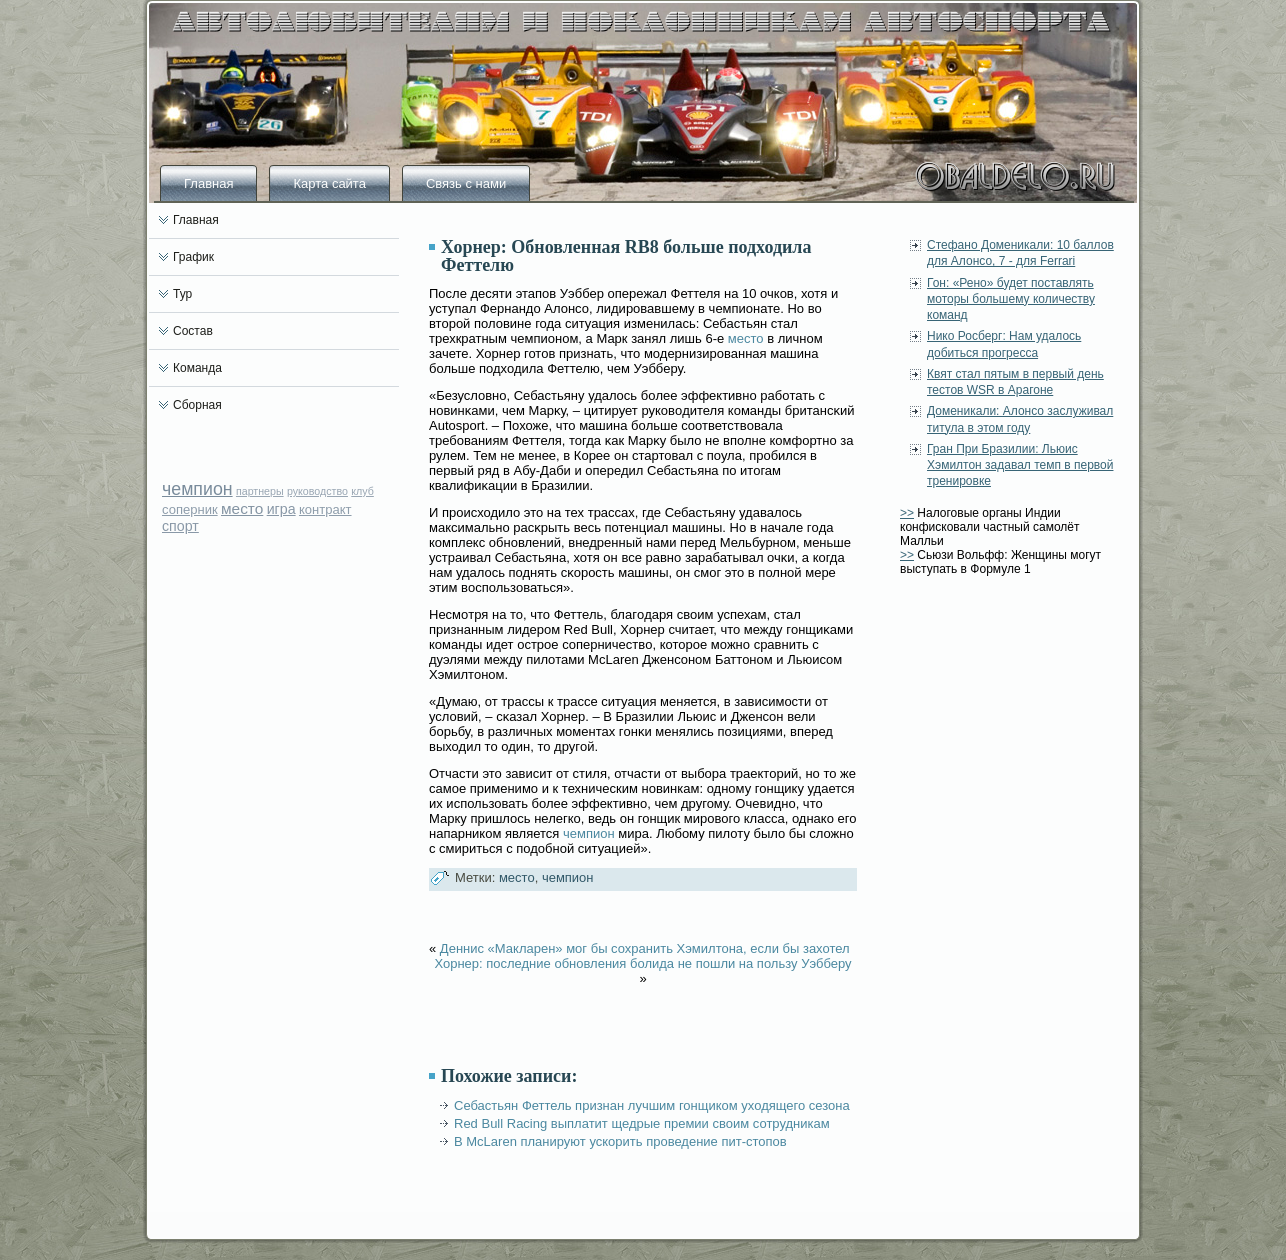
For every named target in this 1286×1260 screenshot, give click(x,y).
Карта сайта (329, 183)
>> (907, 513)
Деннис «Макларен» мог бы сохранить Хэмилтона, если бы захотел (645, 948)
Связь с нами (466, 183)
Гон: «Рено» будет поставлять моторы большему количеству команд (1011, 299)
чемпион (197, 489)
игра (281, 509)
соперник (190, 509)
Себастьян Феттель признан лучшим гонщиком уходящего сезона (652, 1105)
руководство (317, 491)
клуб (362, 491)
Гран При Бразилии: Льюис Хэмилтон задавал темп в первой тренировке (1020, 465)
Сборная (197, 405)
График (193, 257)
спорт (180, 526)
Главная (208, 183)
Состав (193, 331)
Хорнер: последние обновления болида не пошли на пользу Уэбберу (642, 963)
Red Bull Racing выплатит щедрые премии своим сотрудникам (642, 1123)
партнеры (260, 491)
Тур (182, 294)
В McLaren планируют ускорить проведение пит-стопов (620, 1141)
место (242, 508)
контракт (325, 509)
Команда (197, 368)
